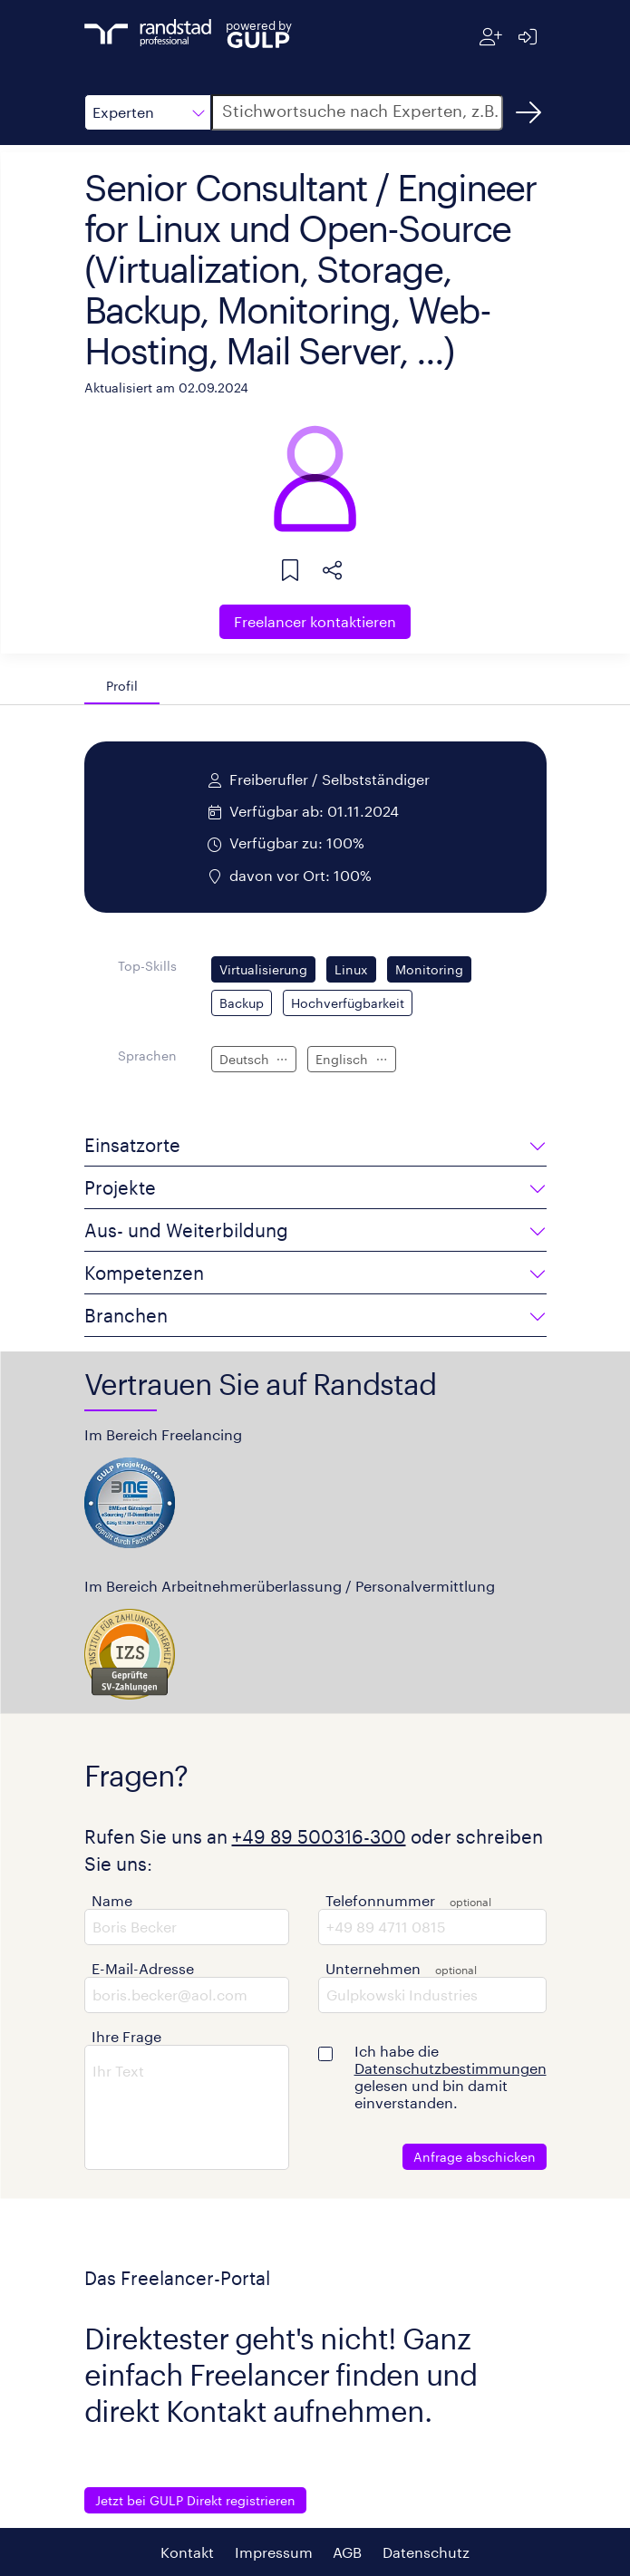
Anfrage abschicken (474, 2156)
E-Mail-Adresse (143, 1968)
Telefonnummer (380, 1900)
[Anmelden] (528, 36)
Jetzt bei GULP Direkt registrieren (195, 2500)
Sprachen (147, 1055)
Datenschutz (426, 2552)
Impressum (274, 2552)
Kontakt (187, 2552)
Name (112, 1900)
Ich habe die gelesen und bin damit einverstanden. (450, 2076)
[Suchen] (528, 112)
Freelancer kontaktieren (315, 621)
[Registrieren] (491, 36)
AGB (347, 2552)
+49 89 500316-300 (319, 1836)
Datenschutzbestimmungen (450, 2068)
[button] (147, 112)
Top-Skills (147, 965)
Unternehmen (373, 1968)
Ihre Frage (126, 2036)
